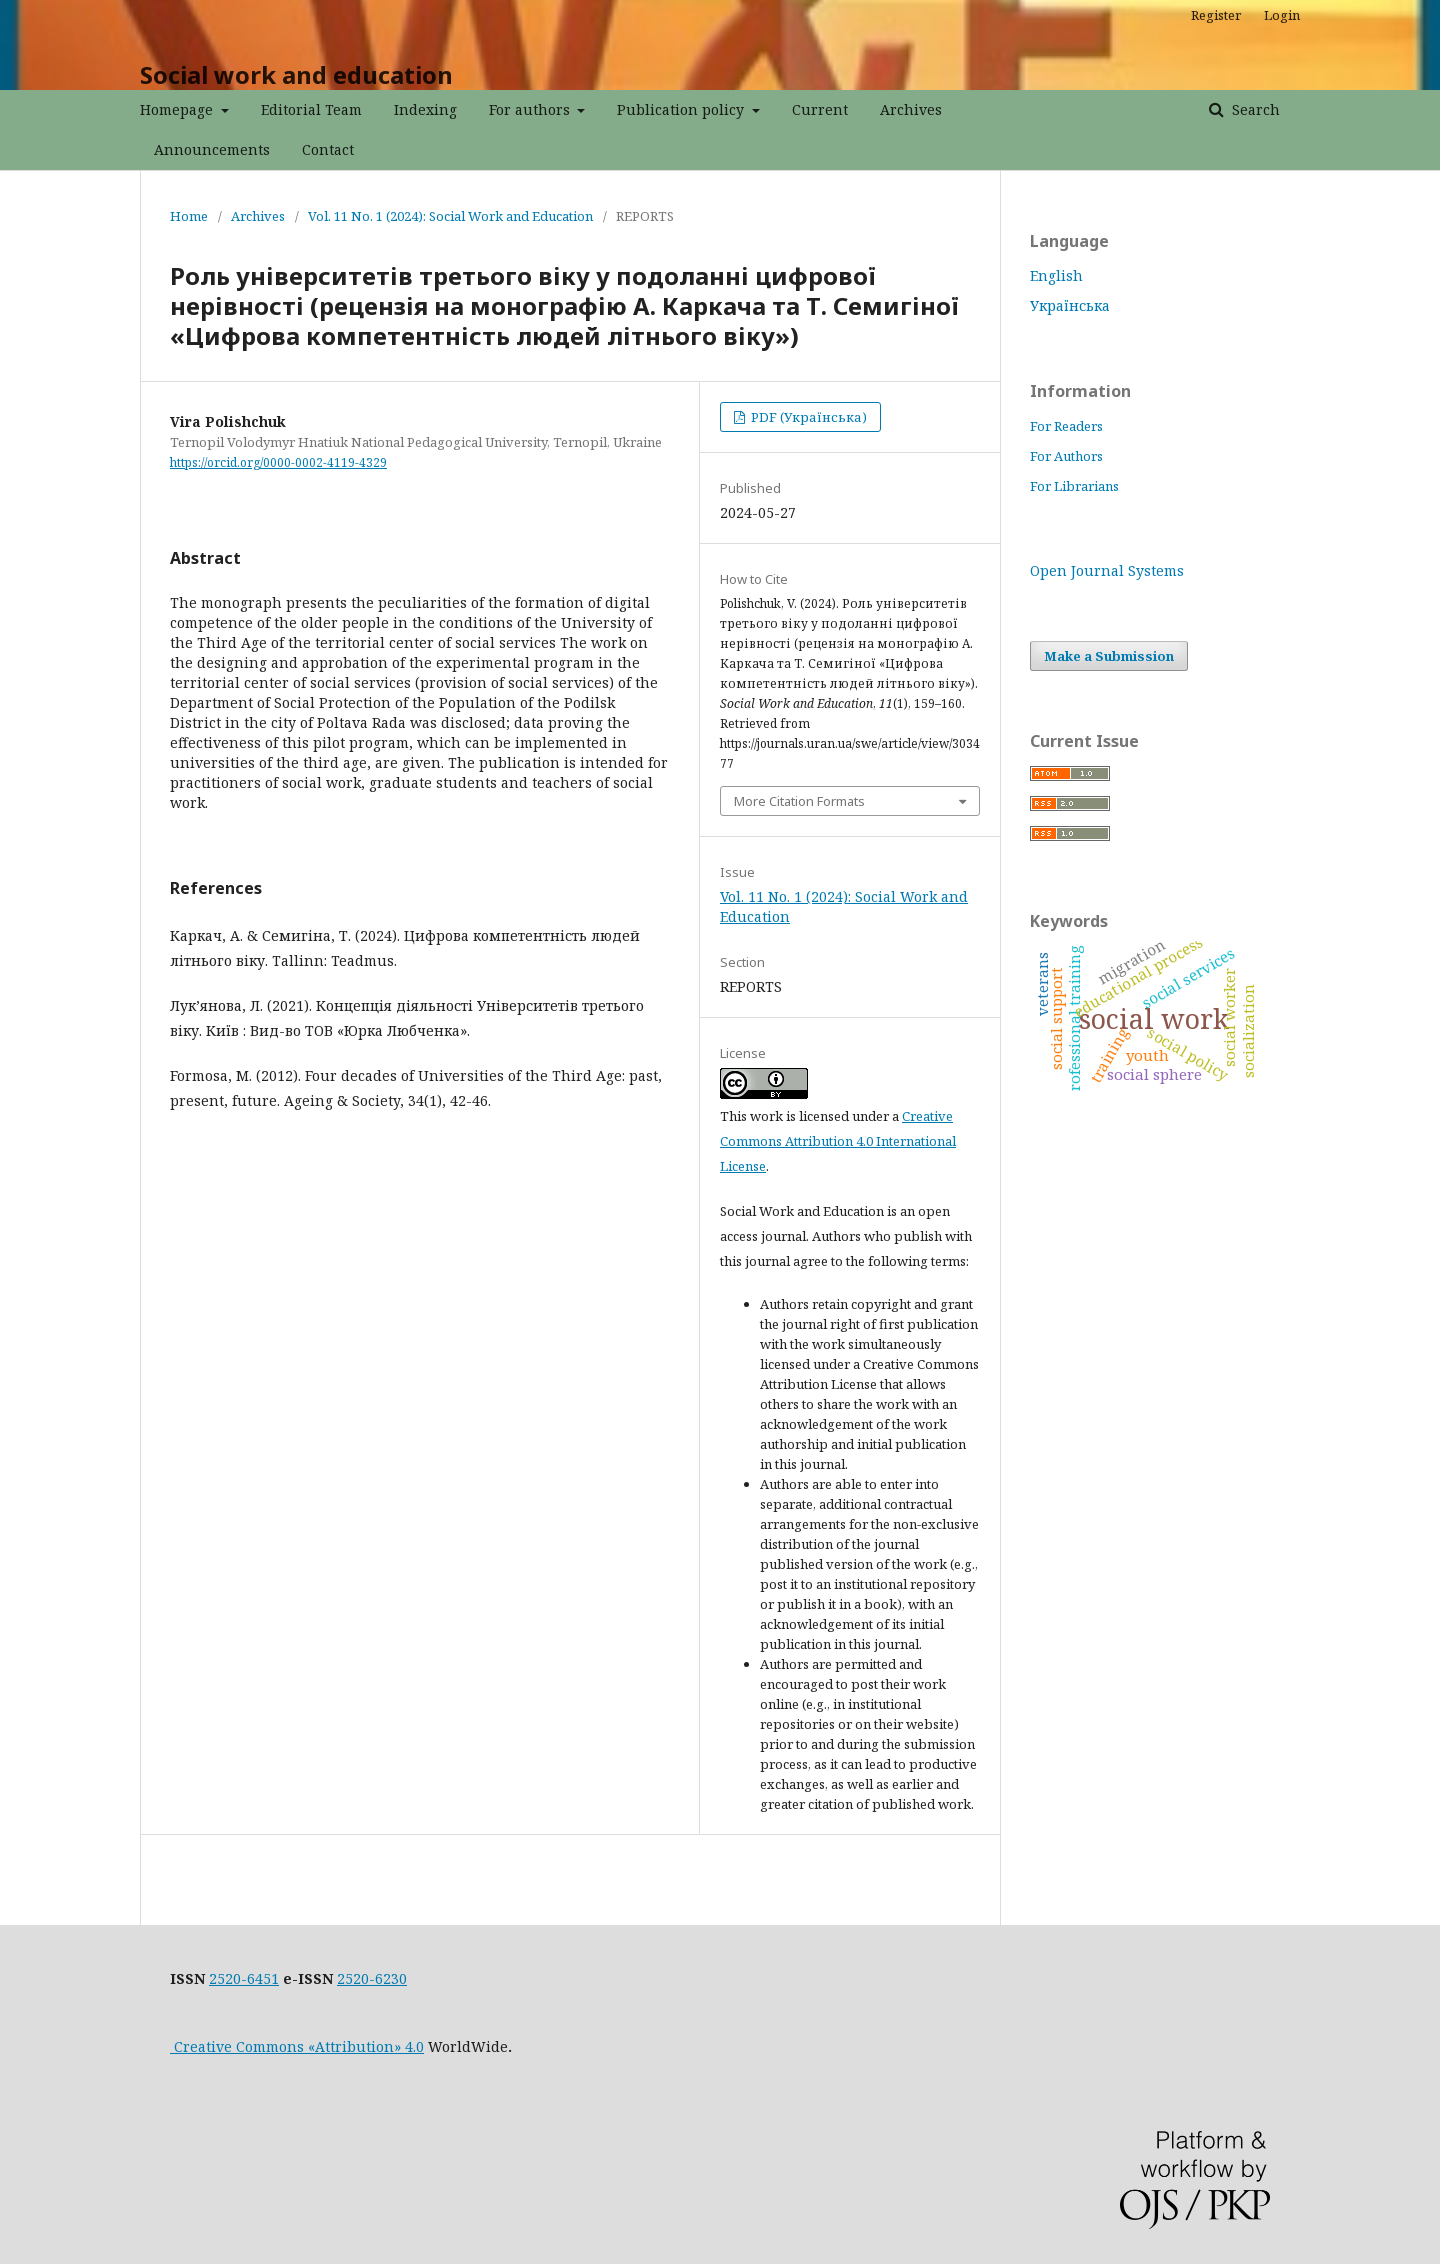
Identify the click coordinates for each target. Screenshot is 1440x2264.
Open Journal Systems (1107, 570)
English (1056, 275)
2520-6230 (372, 1978)
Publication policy (682, 109)
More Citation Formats (799, 801)
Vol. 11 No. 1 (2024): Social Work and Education (450, 216)
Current (820, 109)
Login (1282, 15)
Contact (328, 149)
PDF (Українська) (807, 417)
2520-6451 (244, 1978)
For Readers (1066, 426)
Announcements (212, 149)
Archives (911, 109)
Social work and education (296, 74)
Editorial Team (311, 109)
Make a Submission (1109, 656)
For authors (531, 109)
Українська (1070, 305)
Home (189, 216)
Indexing (425, 109)
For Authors (1066, 456)
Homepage (178, 109)
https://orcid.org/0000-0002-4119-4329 (278, 462)
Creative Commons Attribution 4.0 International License (838, 1141)
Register (1216, 15)
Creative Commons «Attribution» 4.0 (297, 2046)
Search (1254, 109)
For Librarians (1074, 486)
